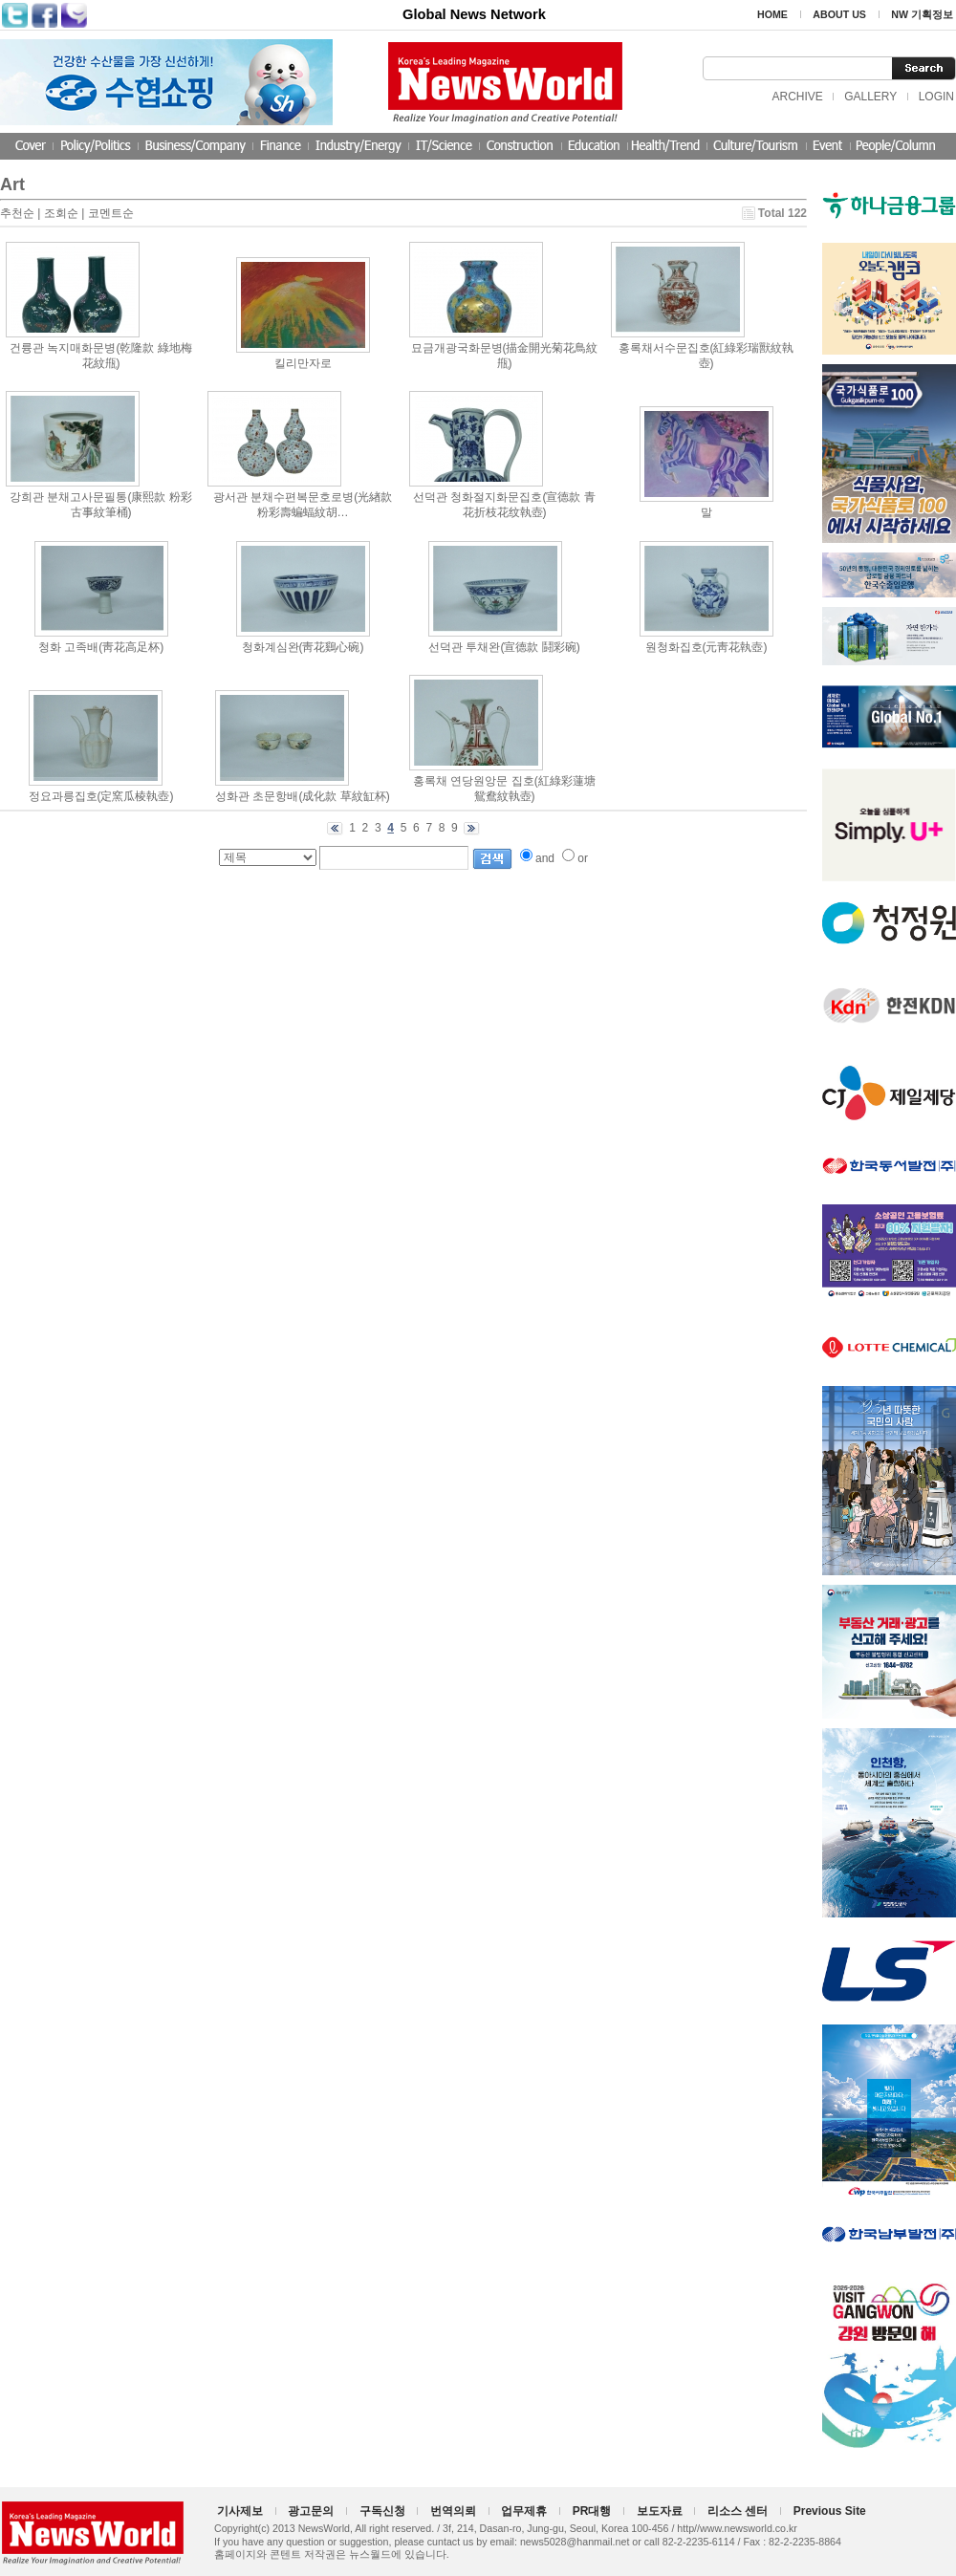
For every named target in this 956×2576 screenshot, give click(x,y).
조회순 (61, 213)
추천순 (17, 213)
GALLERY (870, 96)
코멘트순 (111, 213)
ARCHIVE (796, 96)
